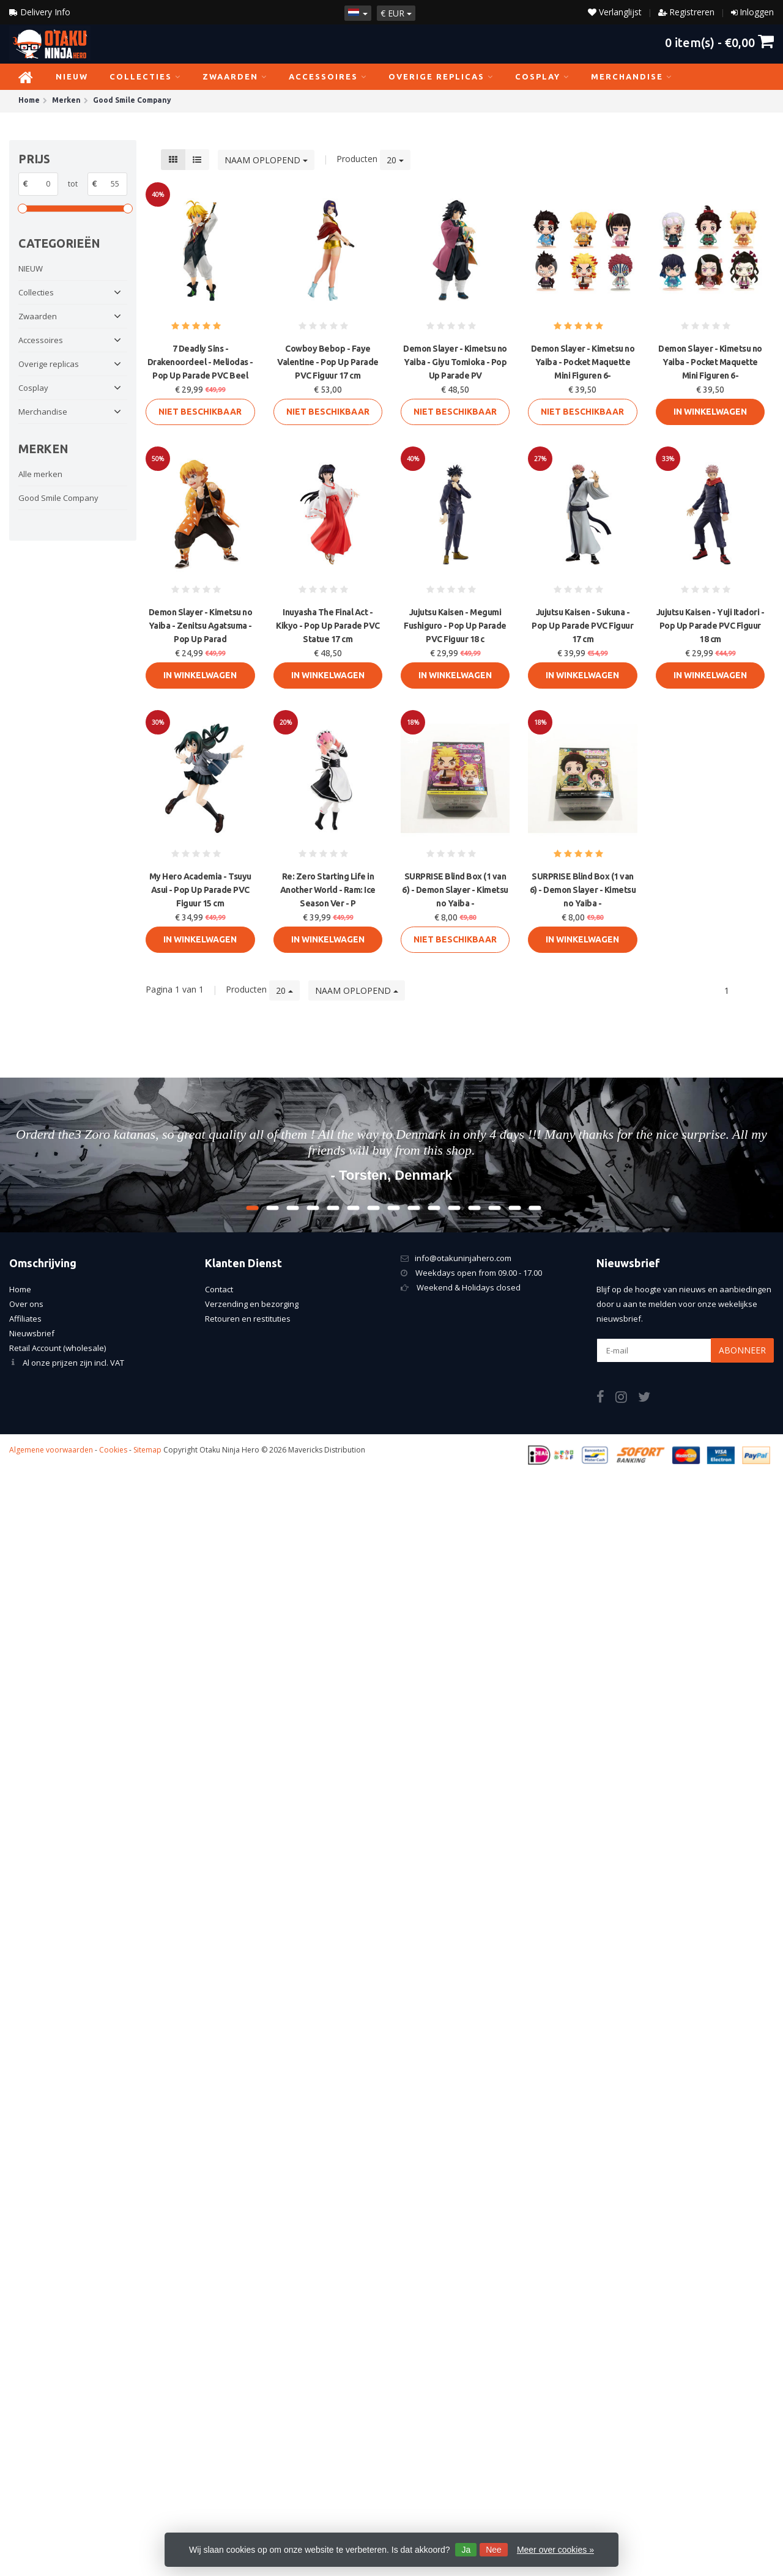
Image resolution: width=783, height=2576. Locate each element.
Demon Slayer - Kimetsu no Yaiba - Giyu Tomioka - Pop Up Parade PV (455, 362)
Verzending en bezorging (252, 1303)
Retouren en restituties (248, 1318)
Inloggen (757, 12)
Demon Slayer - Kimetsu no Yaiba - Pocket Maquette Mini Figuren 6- (583, 362)
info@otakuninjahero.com (463, 1258)
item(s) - (719, 42)
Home (20, 1289)
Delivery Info (39, 12)
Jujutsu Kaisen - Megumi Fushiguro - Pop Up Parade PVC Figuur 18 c (455, 625)
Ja (465, 2550)
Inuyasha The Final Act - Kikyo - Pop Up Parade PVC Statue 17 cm (328, 625)
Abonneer (742, 1350)
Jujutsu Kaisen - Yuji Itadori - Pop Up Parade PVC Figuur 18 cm (710, 625)
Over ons (26, 1303)
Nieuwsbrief (31, 1333)
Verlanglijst (615, 12)
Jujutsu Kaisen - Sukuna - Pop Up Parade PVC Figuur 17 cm (582, 625)
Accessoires (328, 76)
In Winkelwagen (710, 411)
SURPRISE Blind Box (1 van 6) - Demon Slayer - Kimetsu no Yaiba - (455, 890)
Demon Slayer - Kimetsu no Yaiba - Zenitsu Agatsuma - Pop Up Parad (201, 625)
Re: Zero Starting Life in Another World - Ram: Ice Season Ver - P (328, 890)
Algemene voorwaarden (51, 1450)
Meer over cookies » (555, 2550)
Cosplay (542, 76)
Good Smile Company (58, 497)
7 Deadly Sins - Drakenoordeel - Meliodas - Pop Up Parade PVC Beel (200, 362)
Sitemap (147, 1450)
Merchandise (631, 76)
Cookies (113, 1450)
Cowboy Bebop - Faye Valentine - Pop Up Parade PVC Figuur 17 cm (328, 362)
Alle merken (40, 473)
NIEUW (72, 76)
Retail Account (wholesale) (57, 1347)
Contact (219, 1289)
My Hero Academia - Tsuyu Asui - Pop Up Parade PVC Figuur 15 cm (200, 890)
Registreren (691, 12)
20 (395, 160)
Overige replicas (441, 76)
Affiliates (25, 1318)
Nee (494, 2550)
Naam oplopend (266, 160)
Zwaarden (234, 76)
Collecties (145, 76)
